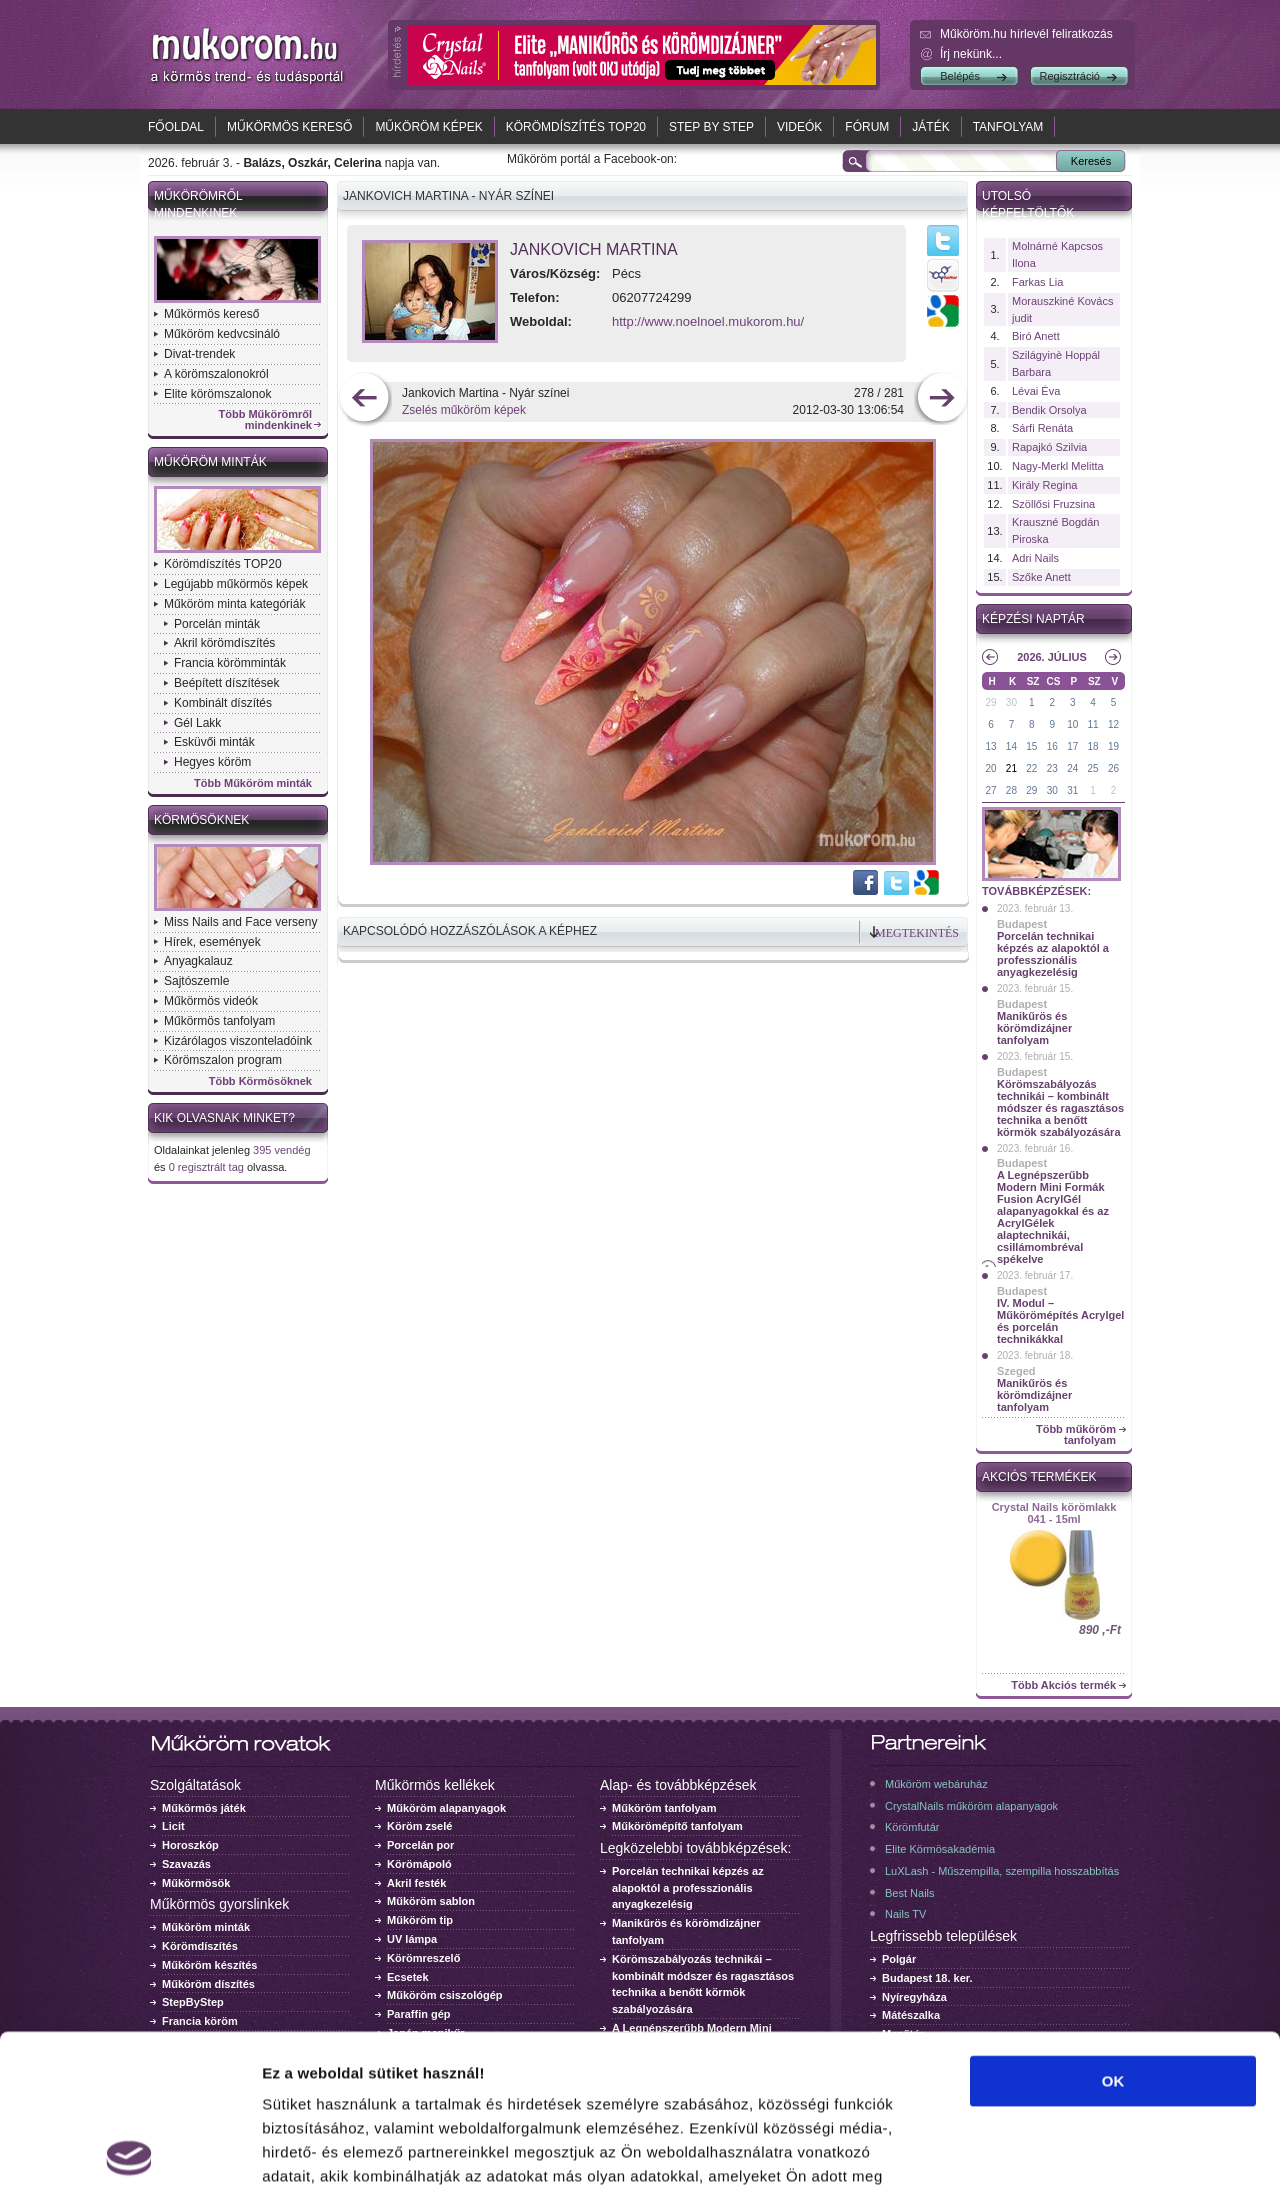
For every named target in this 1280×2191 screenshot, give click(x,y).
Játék (930, 127)
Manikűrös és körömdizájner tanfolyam (1034, 1028)
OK (1113, 1927)
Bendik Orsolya (1049, 410)
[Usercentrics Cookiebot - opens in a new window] (129, 2152)
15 (1031, 746)
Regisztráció (1069, 76)
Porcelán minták (217, 624)
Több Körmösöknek (260, 1081)
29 (990, 702)
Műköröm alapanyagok (446, 1808)
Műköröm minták (210, 462)
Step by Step (711, 127)
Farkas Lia (1037, 282)
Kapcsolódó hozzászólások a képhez (470, 931)
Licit (173, 1826)
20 (990, 768)
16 (1052, 746)
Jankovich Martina (594, 249)
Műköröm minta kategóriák (234, 604)
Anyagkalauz (198, 961)
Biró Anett (1036, 336)
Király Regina (1044, 485)
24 (1072, 768)
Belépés (960, 76)
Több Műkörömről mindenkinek (266, 420)
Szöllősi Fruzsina (1053, 504)
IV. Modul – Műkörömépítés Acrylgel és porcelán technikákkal (1060, 1321)
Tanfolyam (1008, 127)
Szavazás (186, 1864)
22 (1031, 768)
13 (990, 746)
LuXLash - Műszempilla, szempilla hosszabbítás (1002, 1871)
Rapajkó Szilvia (1049, 447)
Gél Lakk (197, 723)
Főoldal (176, 127)
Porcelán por (420, 1845)
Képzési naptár (1033, 619)
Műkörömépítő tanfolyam (677, 1826)
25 (1093, 768)
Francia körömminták (230, 663)
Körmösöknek (201, 820)
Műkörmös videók (211, 1001)
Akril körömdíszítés (224, 643)
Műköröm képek (428, 127)
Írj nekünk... (971, 54)
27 (990, 790)
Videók (799, 127)
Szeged (1016, 1371)
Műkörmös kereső (289, 127)
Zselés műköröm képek (464, 410)
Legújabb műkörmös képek (236, 584)
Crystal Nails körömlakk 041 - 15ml (1054, 1513)
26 (1113, 768)
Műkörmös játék (204, 1808)
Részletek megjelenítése (1136, 2151)
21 (1011, 768)
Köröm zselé (419, 1826)
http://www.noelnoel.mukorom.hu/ (708, 321)
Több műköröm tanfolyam (1076, 1435)
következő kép (941, 399)
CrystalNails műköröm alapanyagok (971, 1806)
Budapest (1022, 924)
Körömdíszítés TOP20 (576, 127)
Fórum (867, 127)
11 (1093, 724)
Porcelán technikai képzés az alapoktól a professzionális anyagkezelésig (1053, 954)
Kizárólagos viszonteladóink (238, 1041)
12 (1113, 724)
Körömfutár (912, 1827)
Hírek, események (212, 942)
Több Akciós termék (1063, 1685)
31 (1072, 790)
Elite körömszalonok (217, 394)
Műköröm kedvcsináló (222, 334)
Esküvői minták (214, 742)
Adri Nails (1035, 558)
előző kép (364, 399)
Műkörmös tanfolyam (219, 1021)
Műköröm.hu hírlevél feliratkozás (1026, 34)
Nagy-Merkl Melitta (1058, 466)
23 (1052, 768)
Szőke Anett (1041, 577)
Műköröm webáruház (936, 1784)
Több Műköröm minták (253, 783)
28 (1011, 790)
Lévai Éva (1036, 391)
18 (1093, 746)
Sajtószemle (196, 981)
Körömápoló (419, 1864)
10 (1072, 724)
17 (1072, 746)
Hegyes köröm (212, 762)
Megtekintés (917, 933)
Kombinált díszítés (223, 703)
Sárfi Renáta (1042, 428)
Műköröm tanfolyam (664, 1808)
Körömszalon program (223, 1060)
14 (1011, 746)
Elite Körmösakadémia (940, 1849)
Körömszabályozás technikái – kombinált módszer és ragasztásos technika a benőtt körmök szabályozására (1060, 1108)
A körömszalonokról (216, 374)
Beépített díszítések (226, 683)
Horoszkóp (190, 1845)
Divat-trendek (199, 354)
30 (1011, 702)
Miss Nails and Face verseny (240, 922)
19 (1113, 746)
